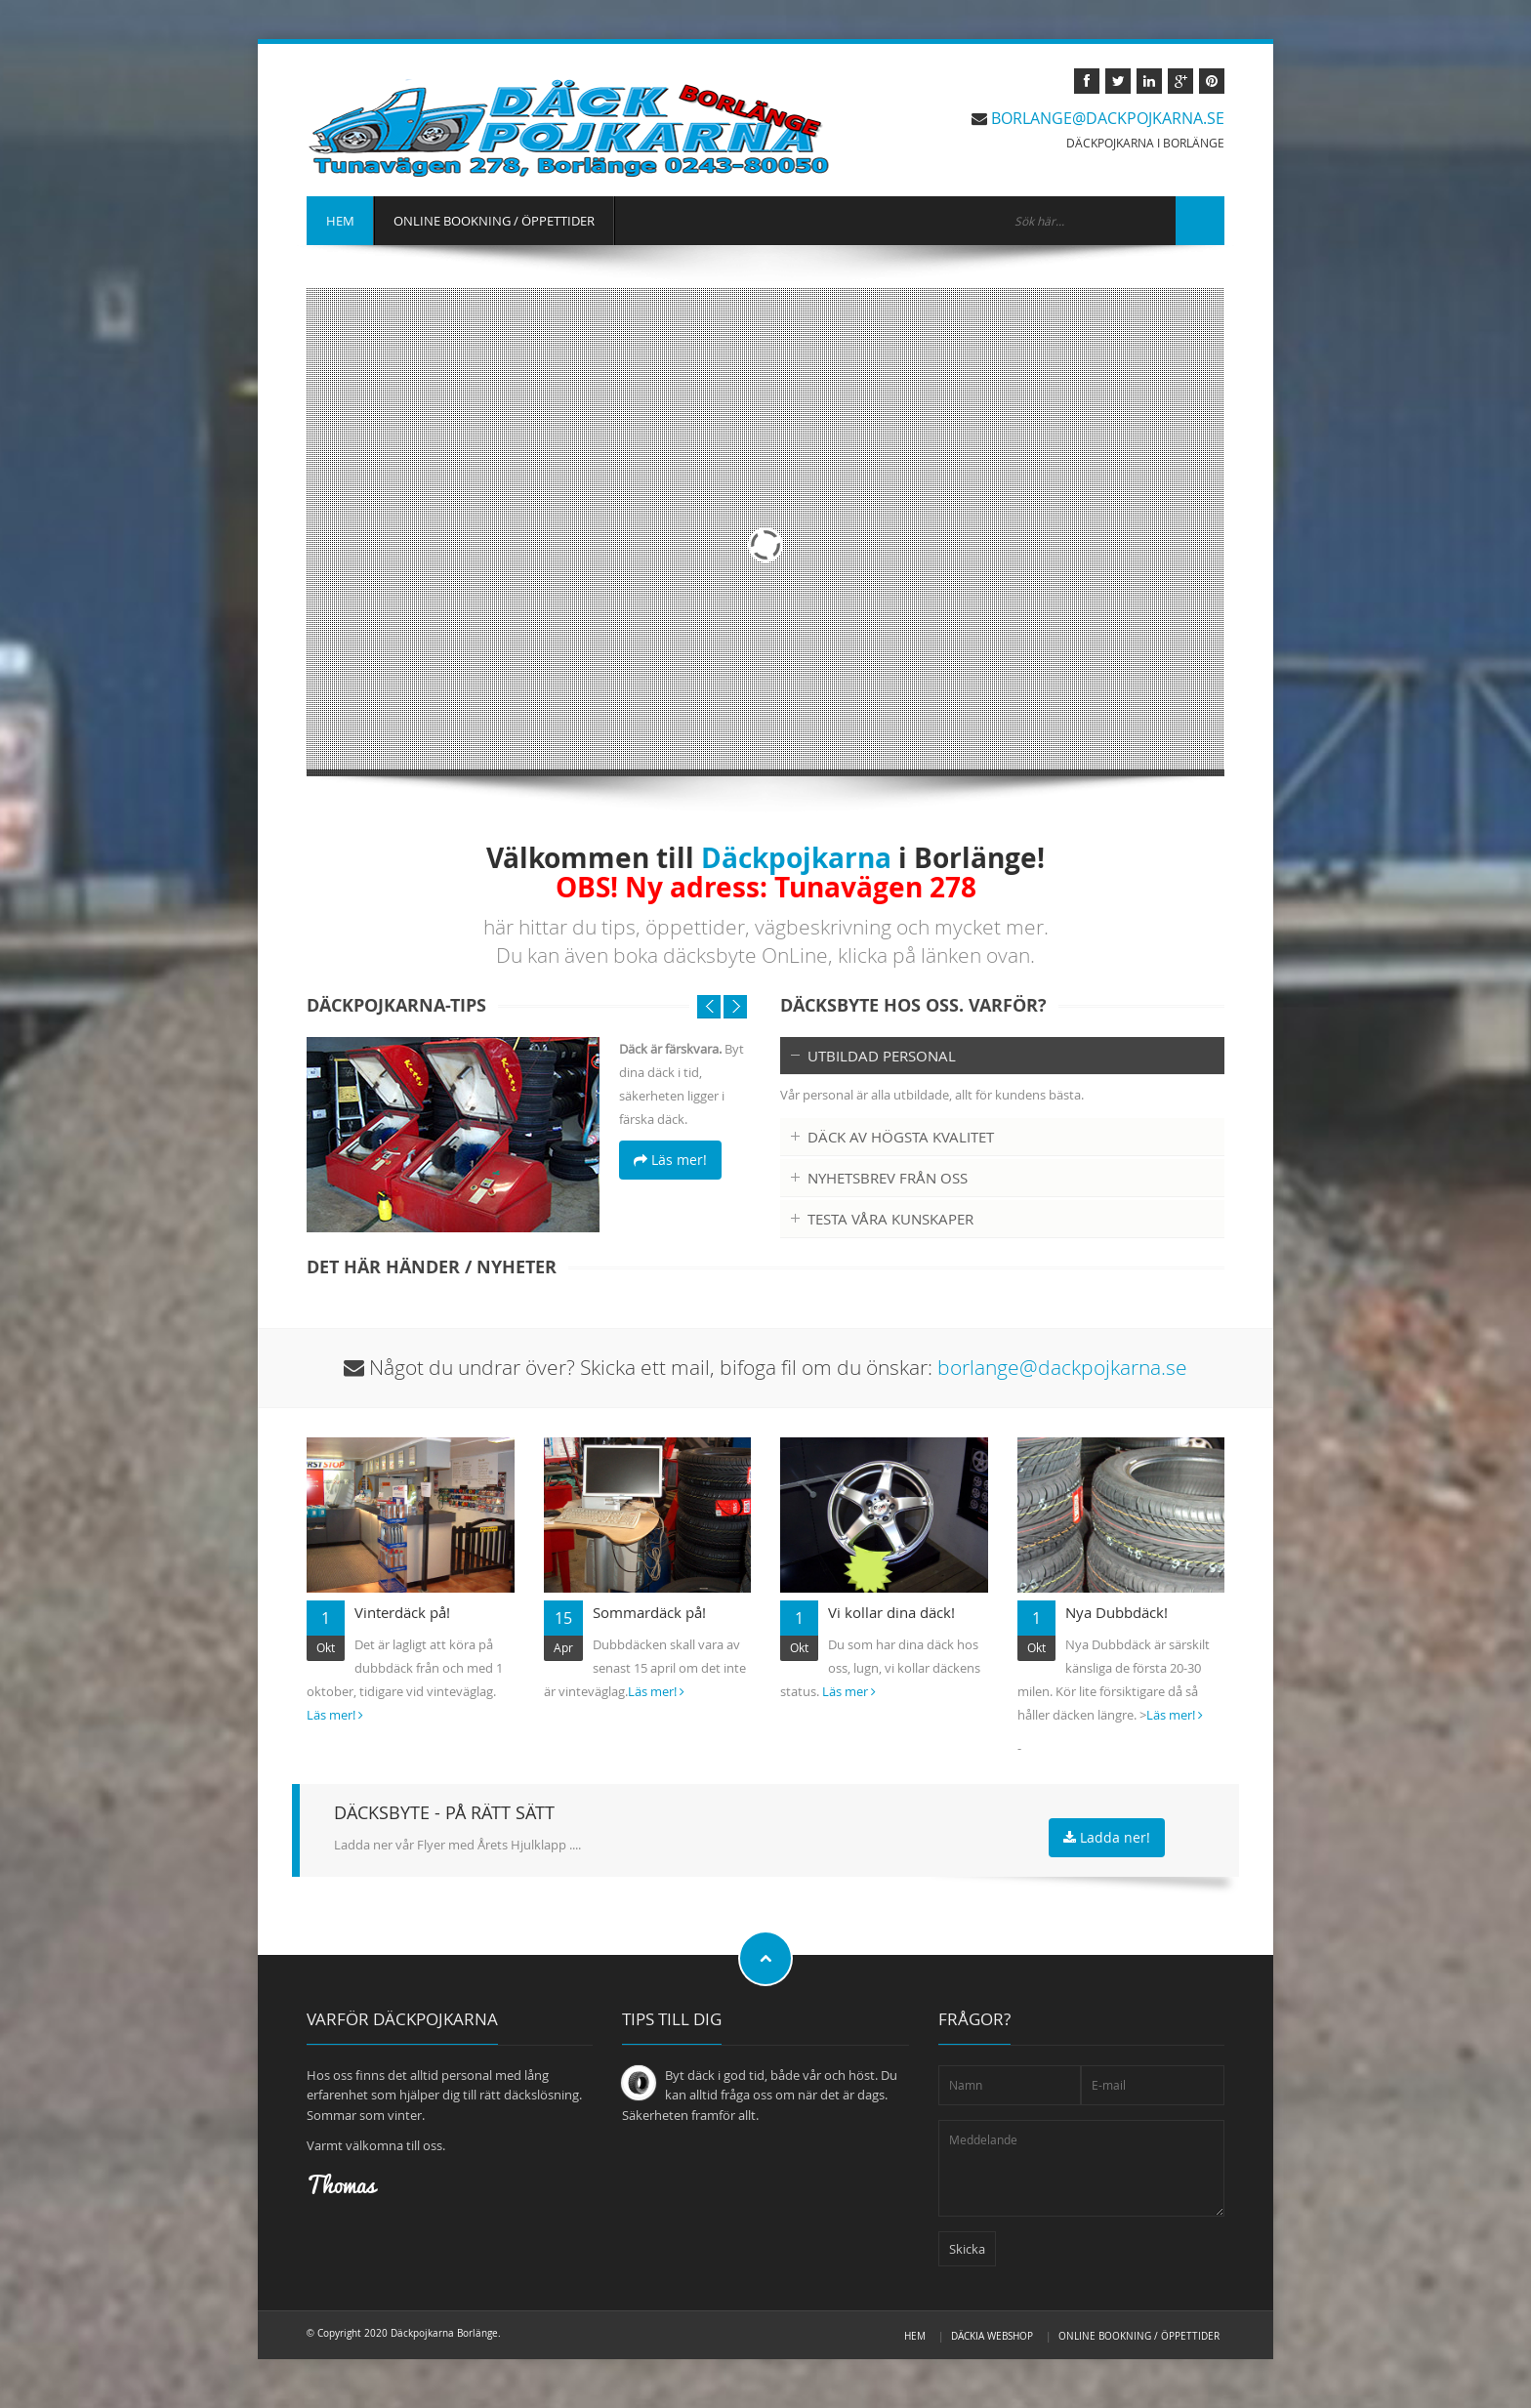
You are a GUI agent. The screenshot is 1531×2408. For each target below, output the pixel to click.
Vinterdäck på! (402, 1612)
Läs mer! (670, 1159)
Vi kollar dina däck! (891, 1612)
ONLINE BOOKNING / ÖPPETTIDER (494, 220)
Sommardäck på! (649, 1612)
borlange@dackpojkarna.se (1107, 118)
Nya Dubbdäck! (1116, 1612)
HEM (340, 220)
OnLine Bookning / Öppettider (1139, 2336)
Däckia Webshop (992, 2336)
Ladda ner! (1106, 1837)
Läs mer (849, 1691)
